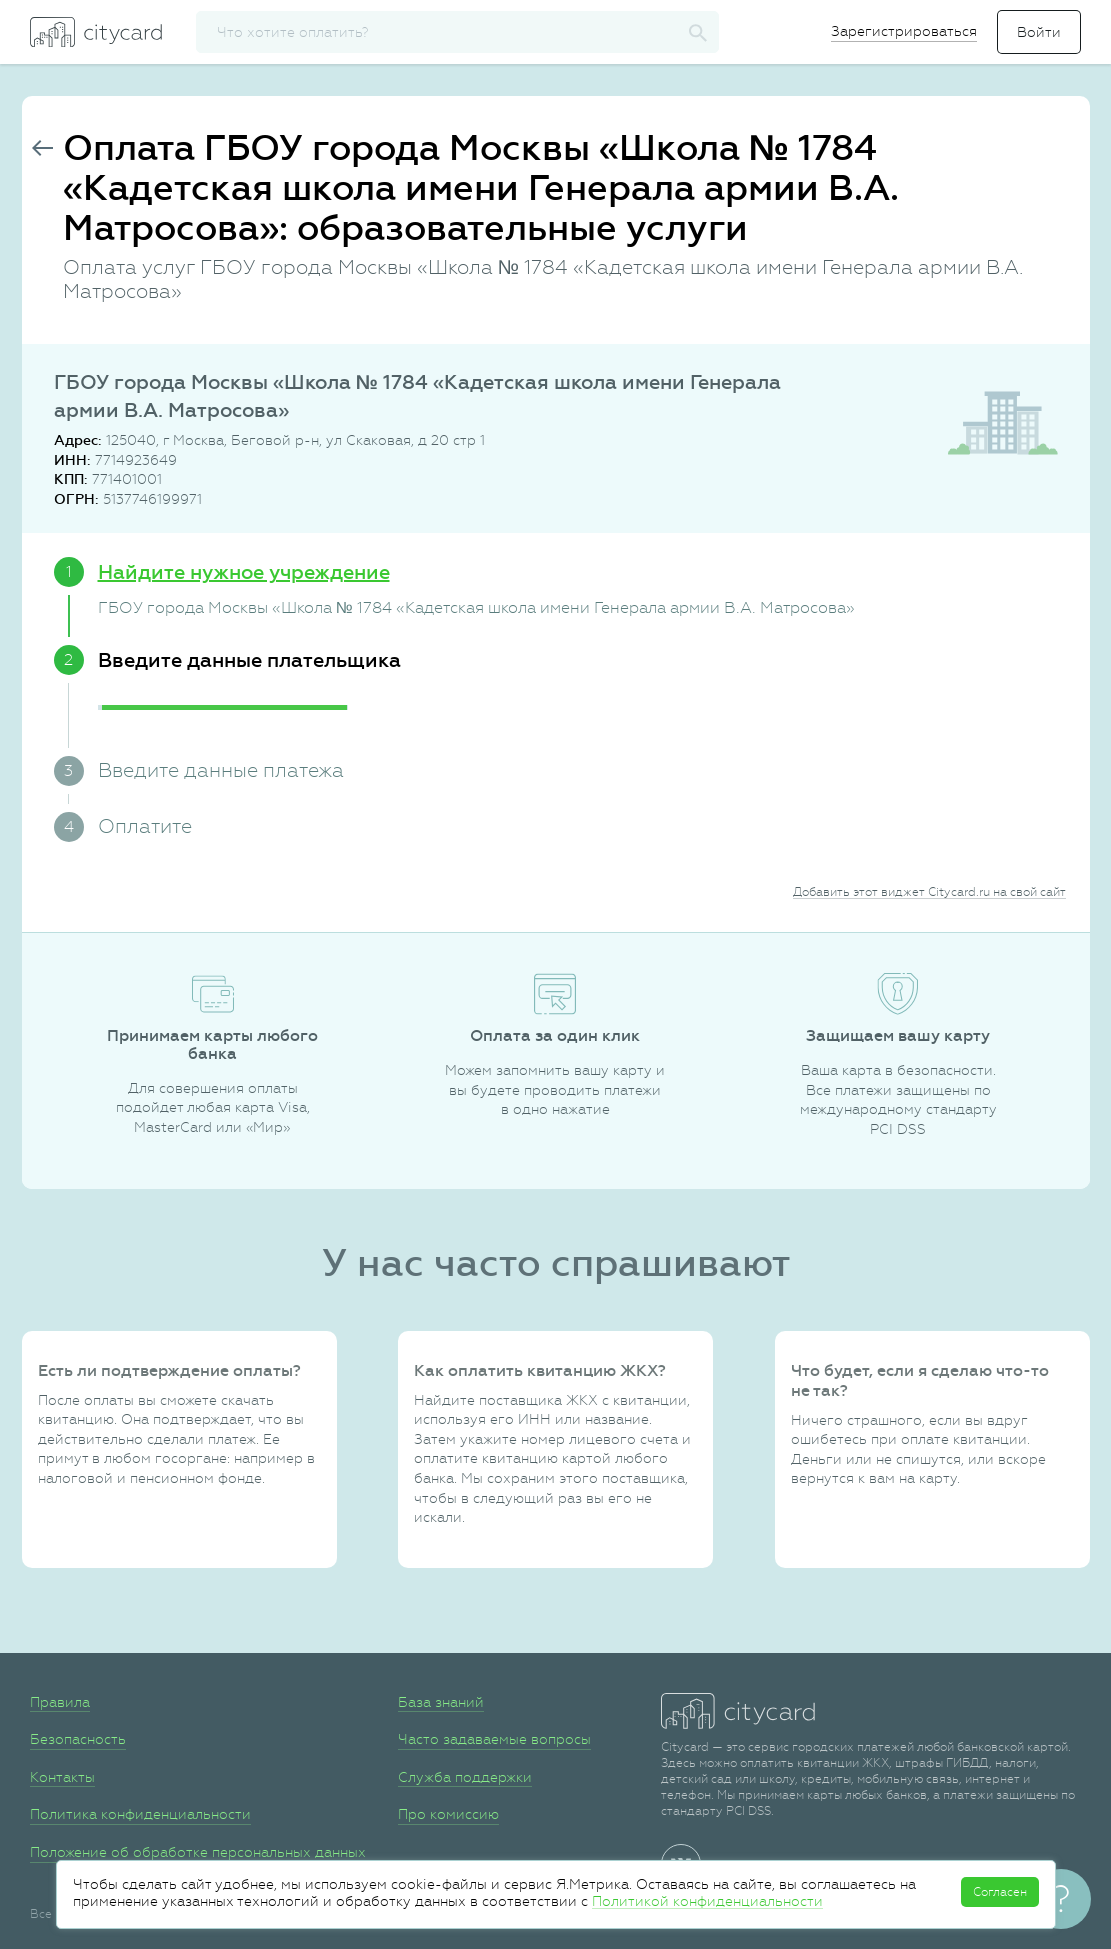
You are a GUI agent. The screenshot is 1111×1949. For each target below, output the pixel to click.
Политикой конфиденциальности (707, 1901)
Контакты (62, 1777)
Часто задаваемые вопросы (494, 1739)
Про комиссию (448, 1814)
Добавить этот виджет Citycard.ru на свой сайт (929, 892)
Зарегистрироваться (904, 31)
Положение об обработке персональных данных (198, 1852)
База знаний (441, 1702)
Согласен (1000, 1892)
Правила (60, 1702)
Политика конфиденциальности (140, 1814)
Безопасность (78, 1739)
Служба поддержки (465, 1777)
